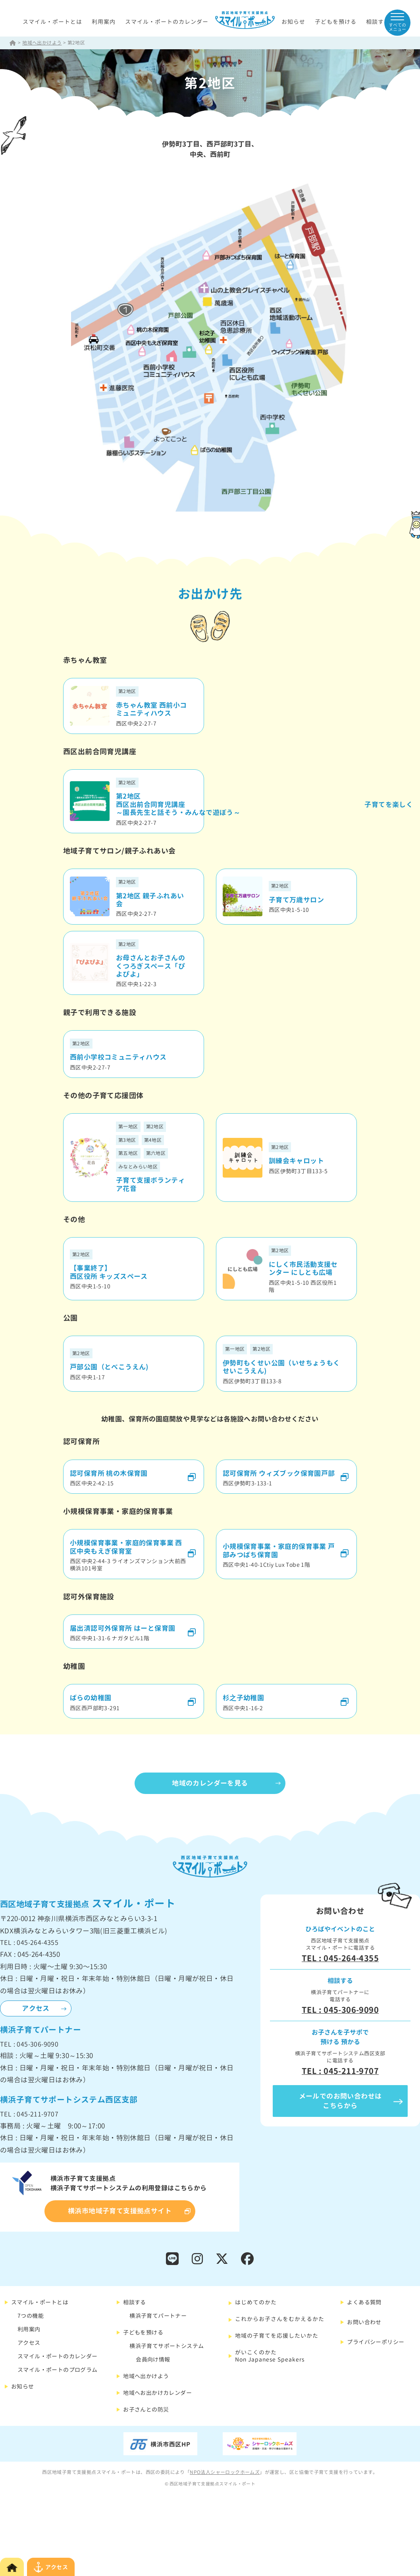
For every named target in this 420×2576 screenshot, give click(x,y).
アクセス (36, 2008)
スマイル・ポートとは (52, 21)
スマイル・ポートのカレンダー (166, 21)
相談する (378, 21)
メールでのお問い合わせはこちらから (340, 2100)
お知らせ (293, 21)
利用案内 (104, 21)
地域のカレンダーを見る (210, 1783)
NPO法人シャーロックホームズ (225, 2472)
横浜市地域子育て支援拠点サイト (119, 2210)
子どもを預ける (335, 21)
